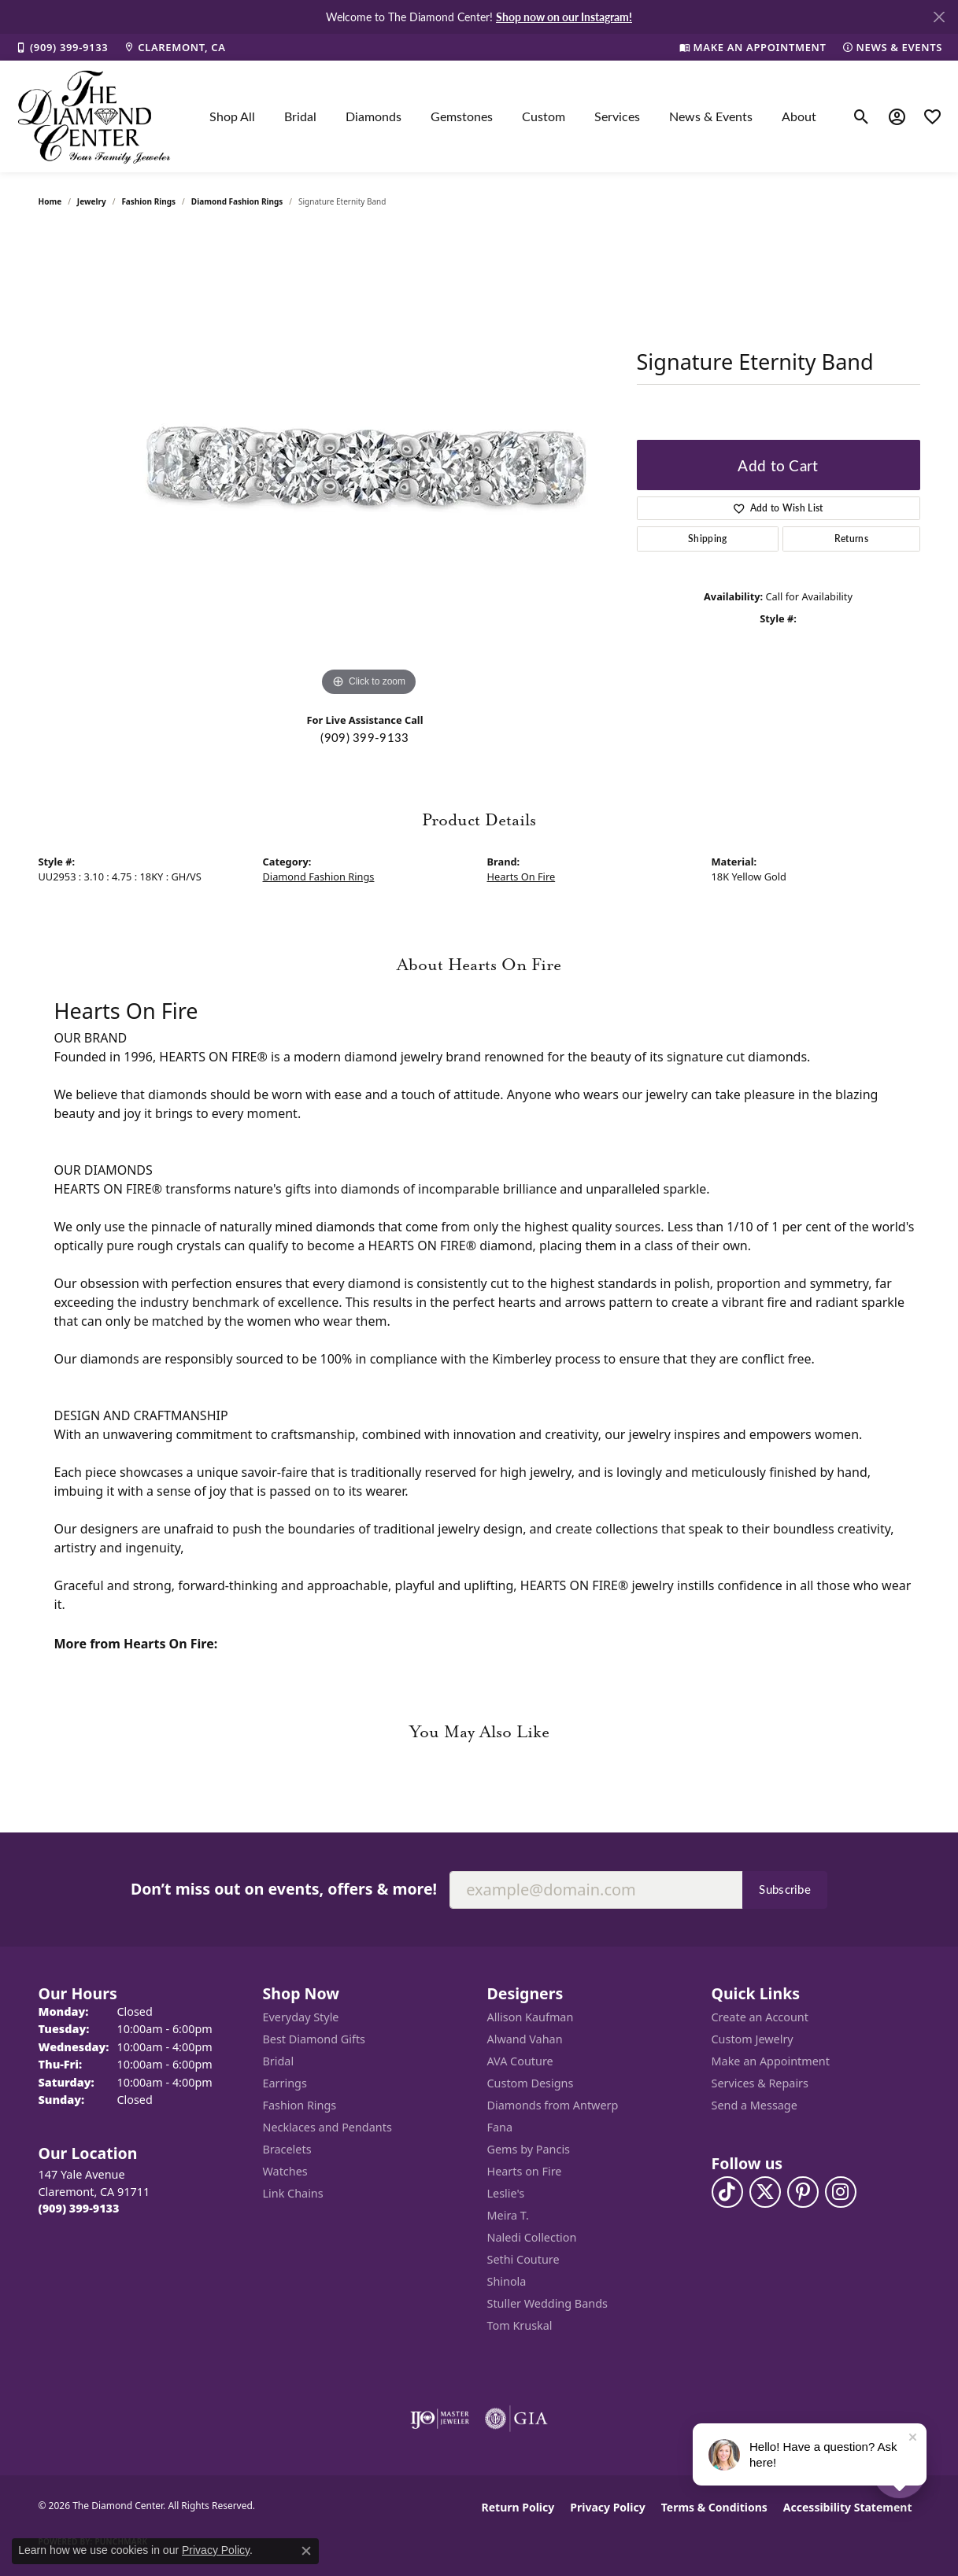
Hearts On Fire (521, 876)
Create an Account (760, 2017)
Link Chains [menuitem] (293, 2193)
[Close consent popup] (306, 2551)
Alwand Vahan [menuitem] (525, 2039)
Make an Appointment (771, 2061)
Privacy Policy (607, 2507)
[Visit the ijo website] (439, 2418)
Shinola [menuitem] (507, 2281)
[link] (62, 47)
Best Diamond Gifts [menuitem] (314, 2039)
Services (617, 116)
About (799, 116)
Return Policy (518, 2507)
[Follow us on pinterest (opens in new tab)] (803, 2192)
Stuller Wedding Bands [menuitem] (547, 2303)
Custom (543, 116)
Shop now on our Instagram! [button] (564, 16)
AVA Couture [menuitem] (520, 2061)
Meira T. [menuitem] (508, 2215)
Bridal (300, 116)
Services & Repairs (760, 2083)
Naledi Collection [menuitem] (532, 2237)
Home (50, 201)
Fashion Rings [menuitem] (300, 2105)
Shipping (707, 538)
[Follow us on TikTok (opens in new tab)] (727, 2192)
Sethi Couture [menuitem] (523, 2259)
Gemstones (462, 116)
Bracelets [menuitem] (287, 2149)
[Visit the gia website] (516, 2418)
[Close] (939, 17)
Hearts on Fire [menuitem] (524, 2171)
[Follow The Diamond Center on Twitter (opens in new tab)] (765, 2192)
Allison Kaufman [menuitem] (530, 2017)
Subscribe (785, 1889)
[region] (369, 464)
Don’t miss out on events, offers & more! (284, 1889)
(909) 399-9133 (364, 737)
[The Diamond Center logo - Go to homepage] (94, 116)
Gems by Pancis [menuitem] (529, 2149)
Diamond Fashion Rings (237, 201)
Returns (851, 538)
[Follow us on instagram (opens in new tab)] (840, 2192)
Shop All (232, 116)
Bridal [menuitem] (278, 2061)
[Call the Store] (79, 2208)
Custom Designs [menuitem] (530, 2083)
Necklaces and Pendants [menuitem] (327, 2127)
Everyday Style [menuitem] (301, 2017)
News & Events (711, 116)
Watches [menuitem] (285, 2171)
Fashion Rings (148, 201)
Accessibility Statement (847, 2507)
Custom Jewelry (752, 2039)
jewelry (91, 201)
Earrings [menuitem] (285, 2083)
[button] (861, 116)
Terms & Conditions (714, 2507)
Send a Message (754, 2105)
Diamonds (373, 116)
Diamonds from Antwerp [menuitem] (553, 2105)
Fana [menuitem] (500, 2127)
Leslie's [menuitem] (506, 2193)
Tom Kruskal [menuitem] (520, 2325)
